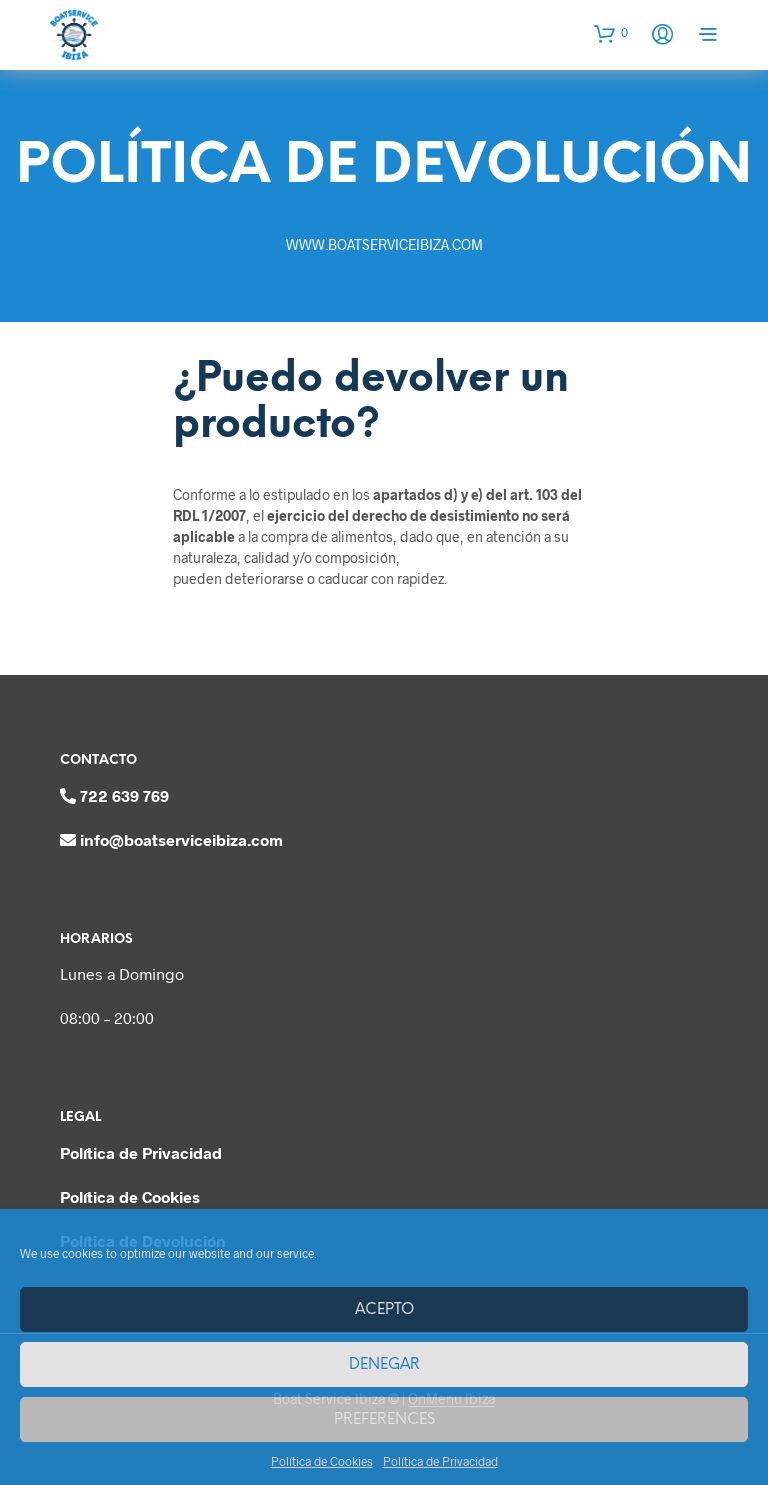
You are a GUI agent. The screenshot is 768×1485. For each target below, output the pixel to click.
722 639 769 (124, 795)
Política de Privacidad (440, 1461)
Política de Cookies (322, 1461)
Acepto (384, 1310)
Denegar (384, 1365)
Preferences (384, 1420)
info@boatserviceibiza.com (181, 839)
